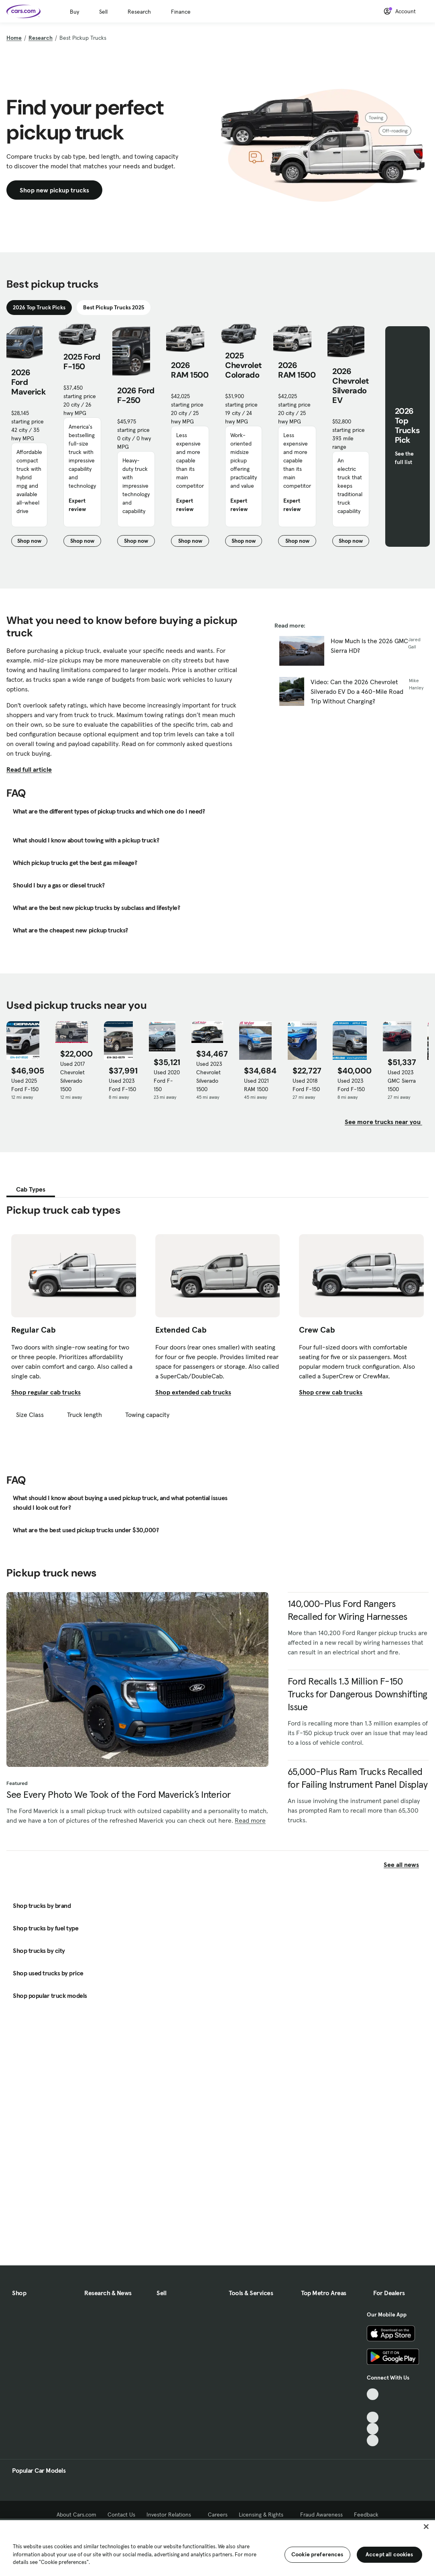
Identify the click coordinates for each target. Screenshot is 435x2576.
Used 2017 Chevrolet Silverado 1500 (72, 1076)
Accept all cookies (389, 2554)
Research (139, 11)
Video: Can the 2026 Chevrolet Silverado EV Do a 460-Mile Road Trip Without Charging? (357, 691)
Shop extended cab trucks (193, 1392)
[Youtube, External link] (372, 2417)
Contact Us (121, 2514)
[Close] (426, 2526)
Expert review (77, 505)
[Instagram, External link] (372, 2429)
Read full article (29, 769)
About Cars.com (76, 2514)
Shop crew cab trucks (330, 1392)
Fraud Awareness (321, 2514)
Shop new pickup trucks (54, 190)
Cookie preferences (317, 2554)
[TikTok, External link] (372, 2394)
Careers (218, 2514)
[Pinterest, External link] (372, 2440)
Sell (103, 11)
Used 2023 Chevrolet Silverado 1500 (209, 1076)
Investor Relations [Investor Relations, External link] (171, 2514)
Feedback (366, 2514)
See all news (406, 1864)
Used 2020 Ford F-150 (167, 1081)
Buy (74, 11)
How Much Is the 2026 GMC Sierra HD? (369, 645)
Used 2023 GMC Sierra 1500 (402, 1081)
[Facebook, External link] (372, 2406)
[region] (217, 2547)
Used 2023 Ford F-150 (122, 1085)
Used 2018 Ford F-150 (306, 1085)
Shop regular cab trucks (46, 1392)
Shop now (32, 542)
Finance (181, 11)
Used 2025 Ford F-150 (25, 1085)
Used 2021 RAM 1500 (256, 1085)
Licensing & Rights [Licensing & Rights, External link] (264, 2514)
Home (14, 37)
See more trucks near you (383, 1122)
